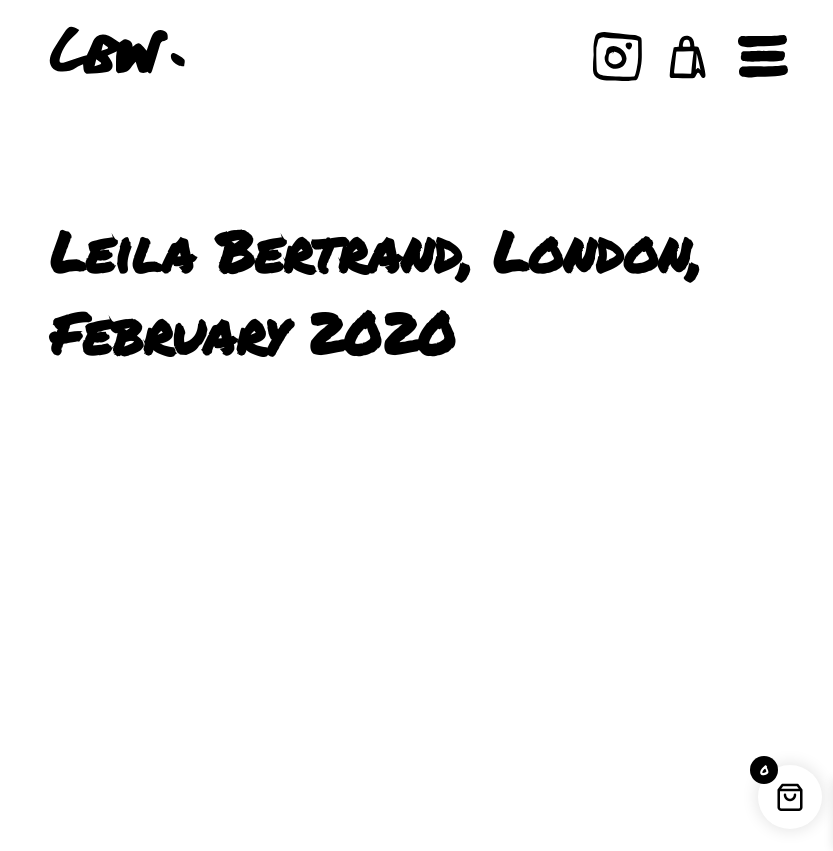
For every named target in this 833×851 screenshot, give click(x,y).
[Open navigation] (763, 56)
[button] (688, 57)
